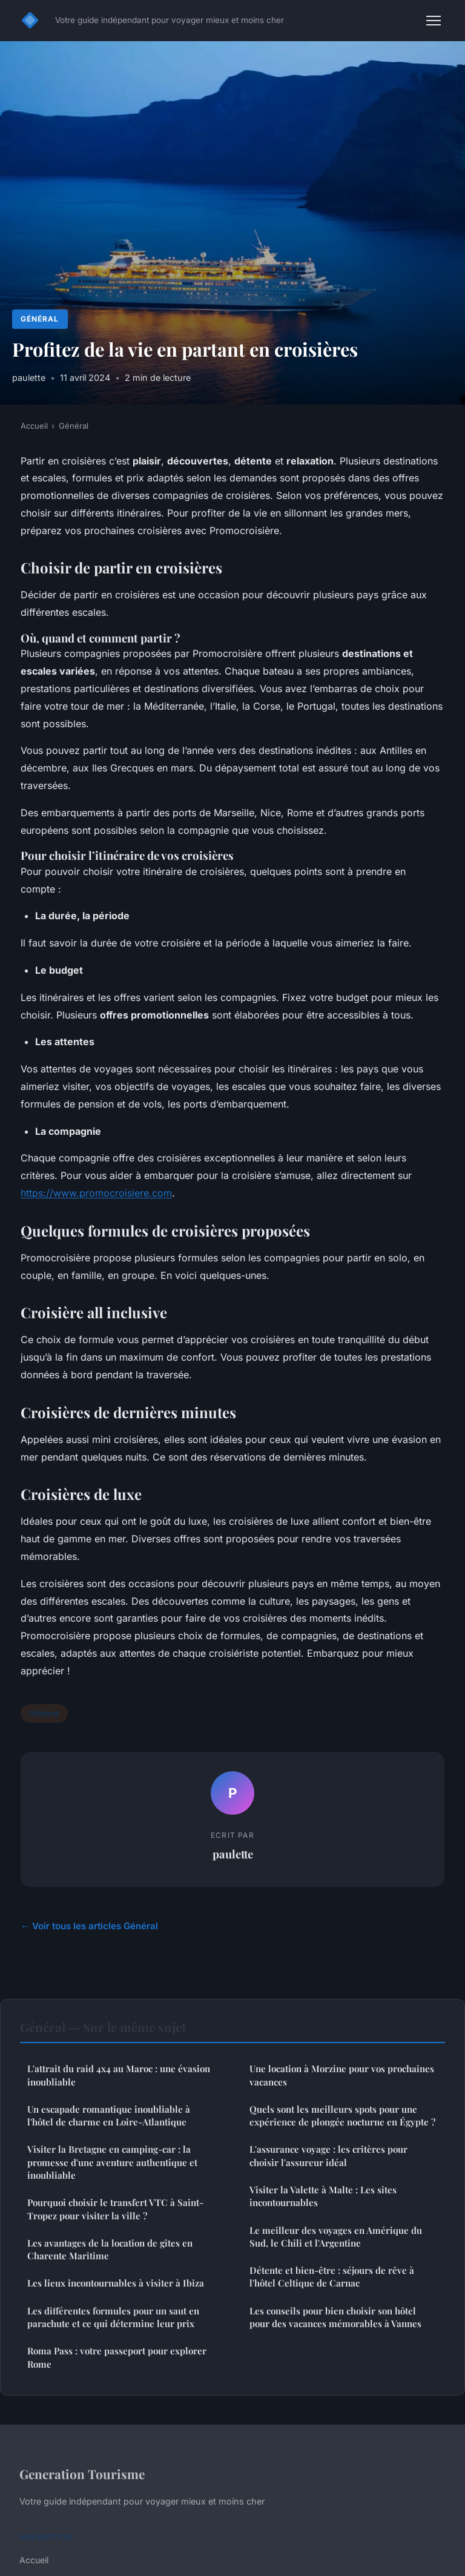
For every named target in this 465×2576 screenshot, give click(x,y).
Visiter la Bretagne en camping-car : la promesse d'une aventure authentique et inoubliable (112, 2162)
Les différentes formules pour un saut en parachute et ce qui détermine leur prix (113, 2317)
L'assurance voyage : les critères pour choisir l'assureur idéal (328, 2155)
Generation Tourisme (82, 2473)
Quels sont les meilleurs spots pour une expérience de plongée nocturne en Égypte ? (342, 2115)
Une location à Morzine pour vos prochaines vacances (341, 2074)
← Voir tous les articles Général (89, 1926)
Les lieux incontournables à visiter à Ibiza (115, 2283)
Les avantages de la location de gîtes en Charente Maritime (110, 2249)
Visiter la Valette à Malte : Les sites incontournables (323, 2196)
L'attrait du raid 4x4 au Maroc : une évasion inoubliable (118, 2074)
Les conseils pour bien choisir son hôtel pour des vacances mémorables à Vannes (335, 2317)
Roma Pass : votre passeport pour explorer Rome (116, 2357)
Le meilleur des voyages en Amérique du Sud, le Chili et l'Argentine (335, 2236)
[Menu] (433, 20)
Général (40, 318)
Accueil (34, 426)
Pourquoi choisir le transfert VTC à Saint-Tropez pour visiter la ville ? (115, 2208)
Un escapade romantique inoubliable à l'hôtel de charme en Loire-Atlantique (108, 2115)
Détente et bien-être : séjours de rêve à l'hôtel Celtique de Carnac (331, 2276)
